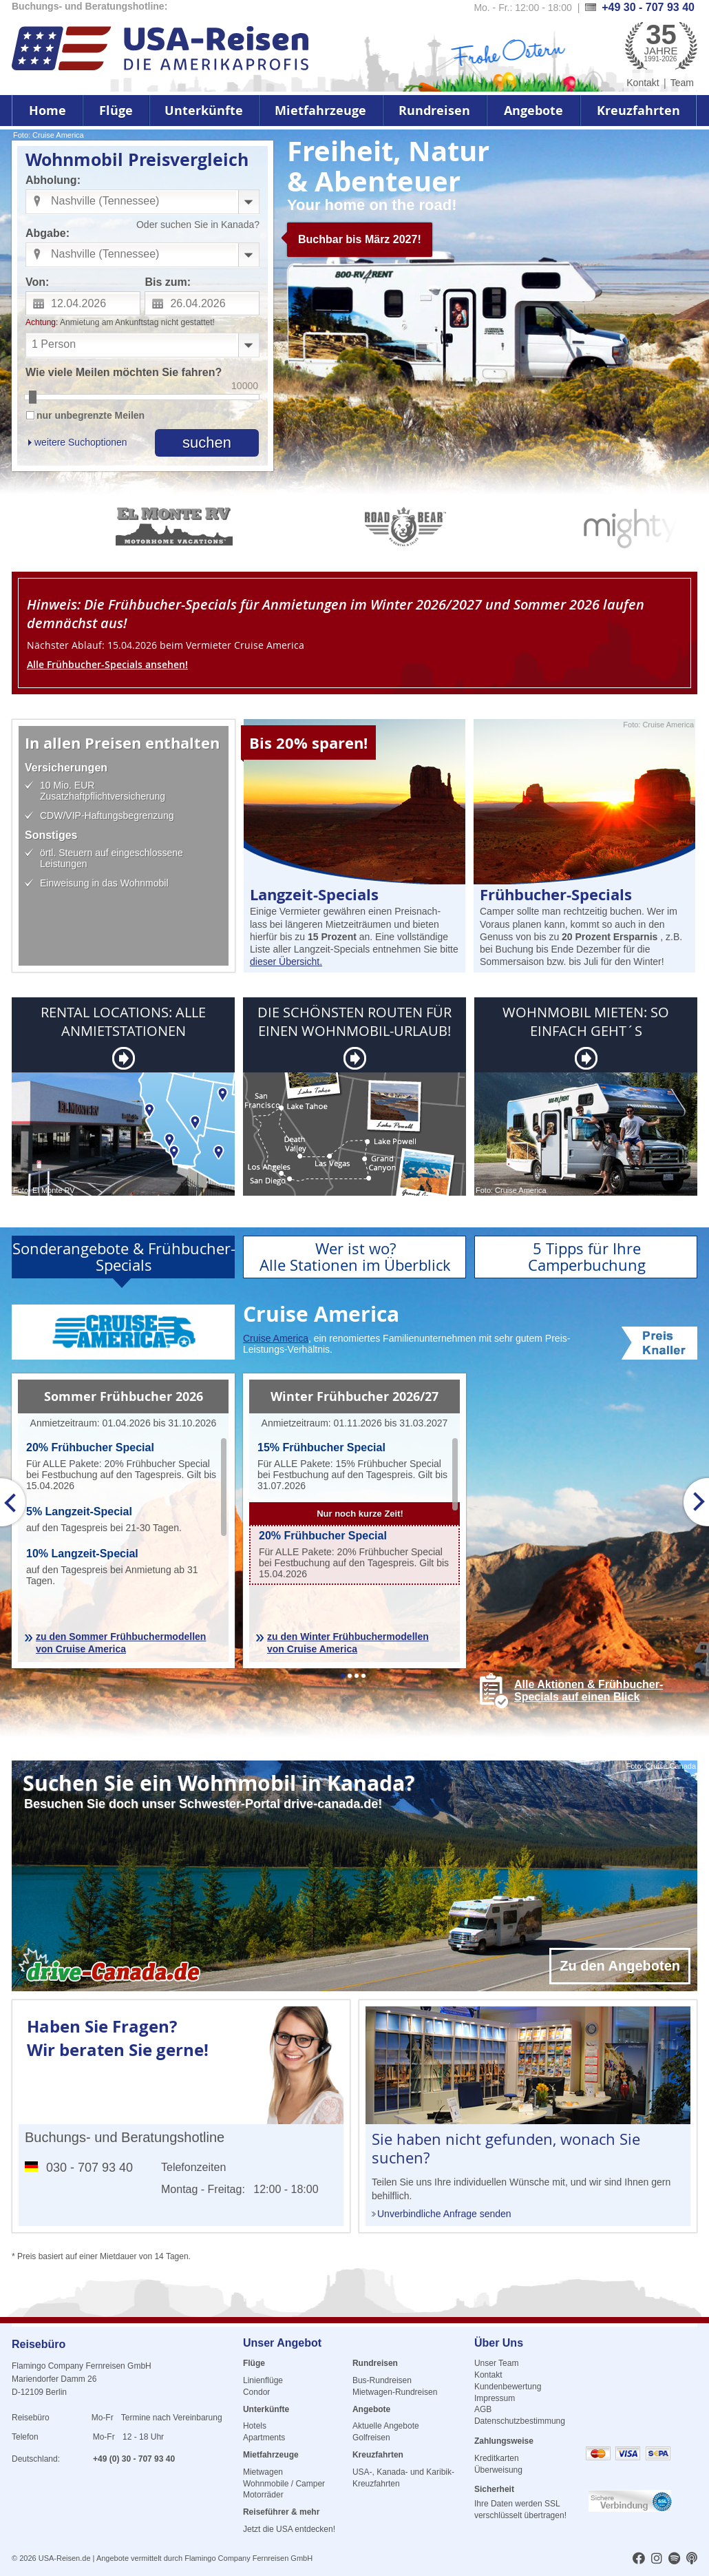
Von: (37, 282)
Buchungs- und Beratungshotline (124, 2137)
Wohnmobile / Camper (284, 2484)
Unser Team (496, 2363)
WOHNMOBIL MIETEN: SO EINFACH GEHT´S (585, 1021)
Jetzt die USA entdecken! (289, 2529)
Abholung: (53, 180)
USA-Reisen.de (65, 2558)
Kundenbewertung (507, 2386)
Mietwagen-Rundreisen (394, 2392)
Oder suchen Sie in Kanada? (198, 224)
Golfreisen (371, 2437)
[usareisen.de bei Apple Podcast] (691, 2559)
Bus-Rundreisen (382, 2380)
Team (682, 82)
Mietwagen (263, 2472)
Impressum (494, 2398)
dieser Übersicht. (286, 961)
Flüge (116, 110)
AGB (482, 2409)
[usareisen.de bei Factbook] (639, 2559)
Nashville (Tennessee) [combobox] (105, 201)
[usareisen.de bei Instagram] (656, 2559)
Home (47, 110)
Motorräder (263, 2495)
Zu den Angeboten (620, 1965)
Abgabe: (47, 233)
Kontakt (642, 82)
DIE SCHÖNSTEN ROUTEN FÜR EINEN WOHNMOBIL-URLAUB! (354, 1021)
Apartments (264, 2437)
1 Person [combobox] (54, 344)
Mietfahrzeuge (320, 110)
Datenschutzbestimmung (519, 2421)
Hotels (254, 2426)
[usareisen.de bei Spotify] (674, 2559)
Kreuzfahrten (638, 110)
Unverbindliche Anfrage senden (444, 2213)
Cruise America (275, 1338)
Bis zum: (168, 282)
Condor (256, 2392)
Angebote (533, 110)
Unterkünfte (204, 110)
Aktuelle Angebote (385, 2426)
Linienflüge (263, 2380)
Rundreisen (434, 110)
